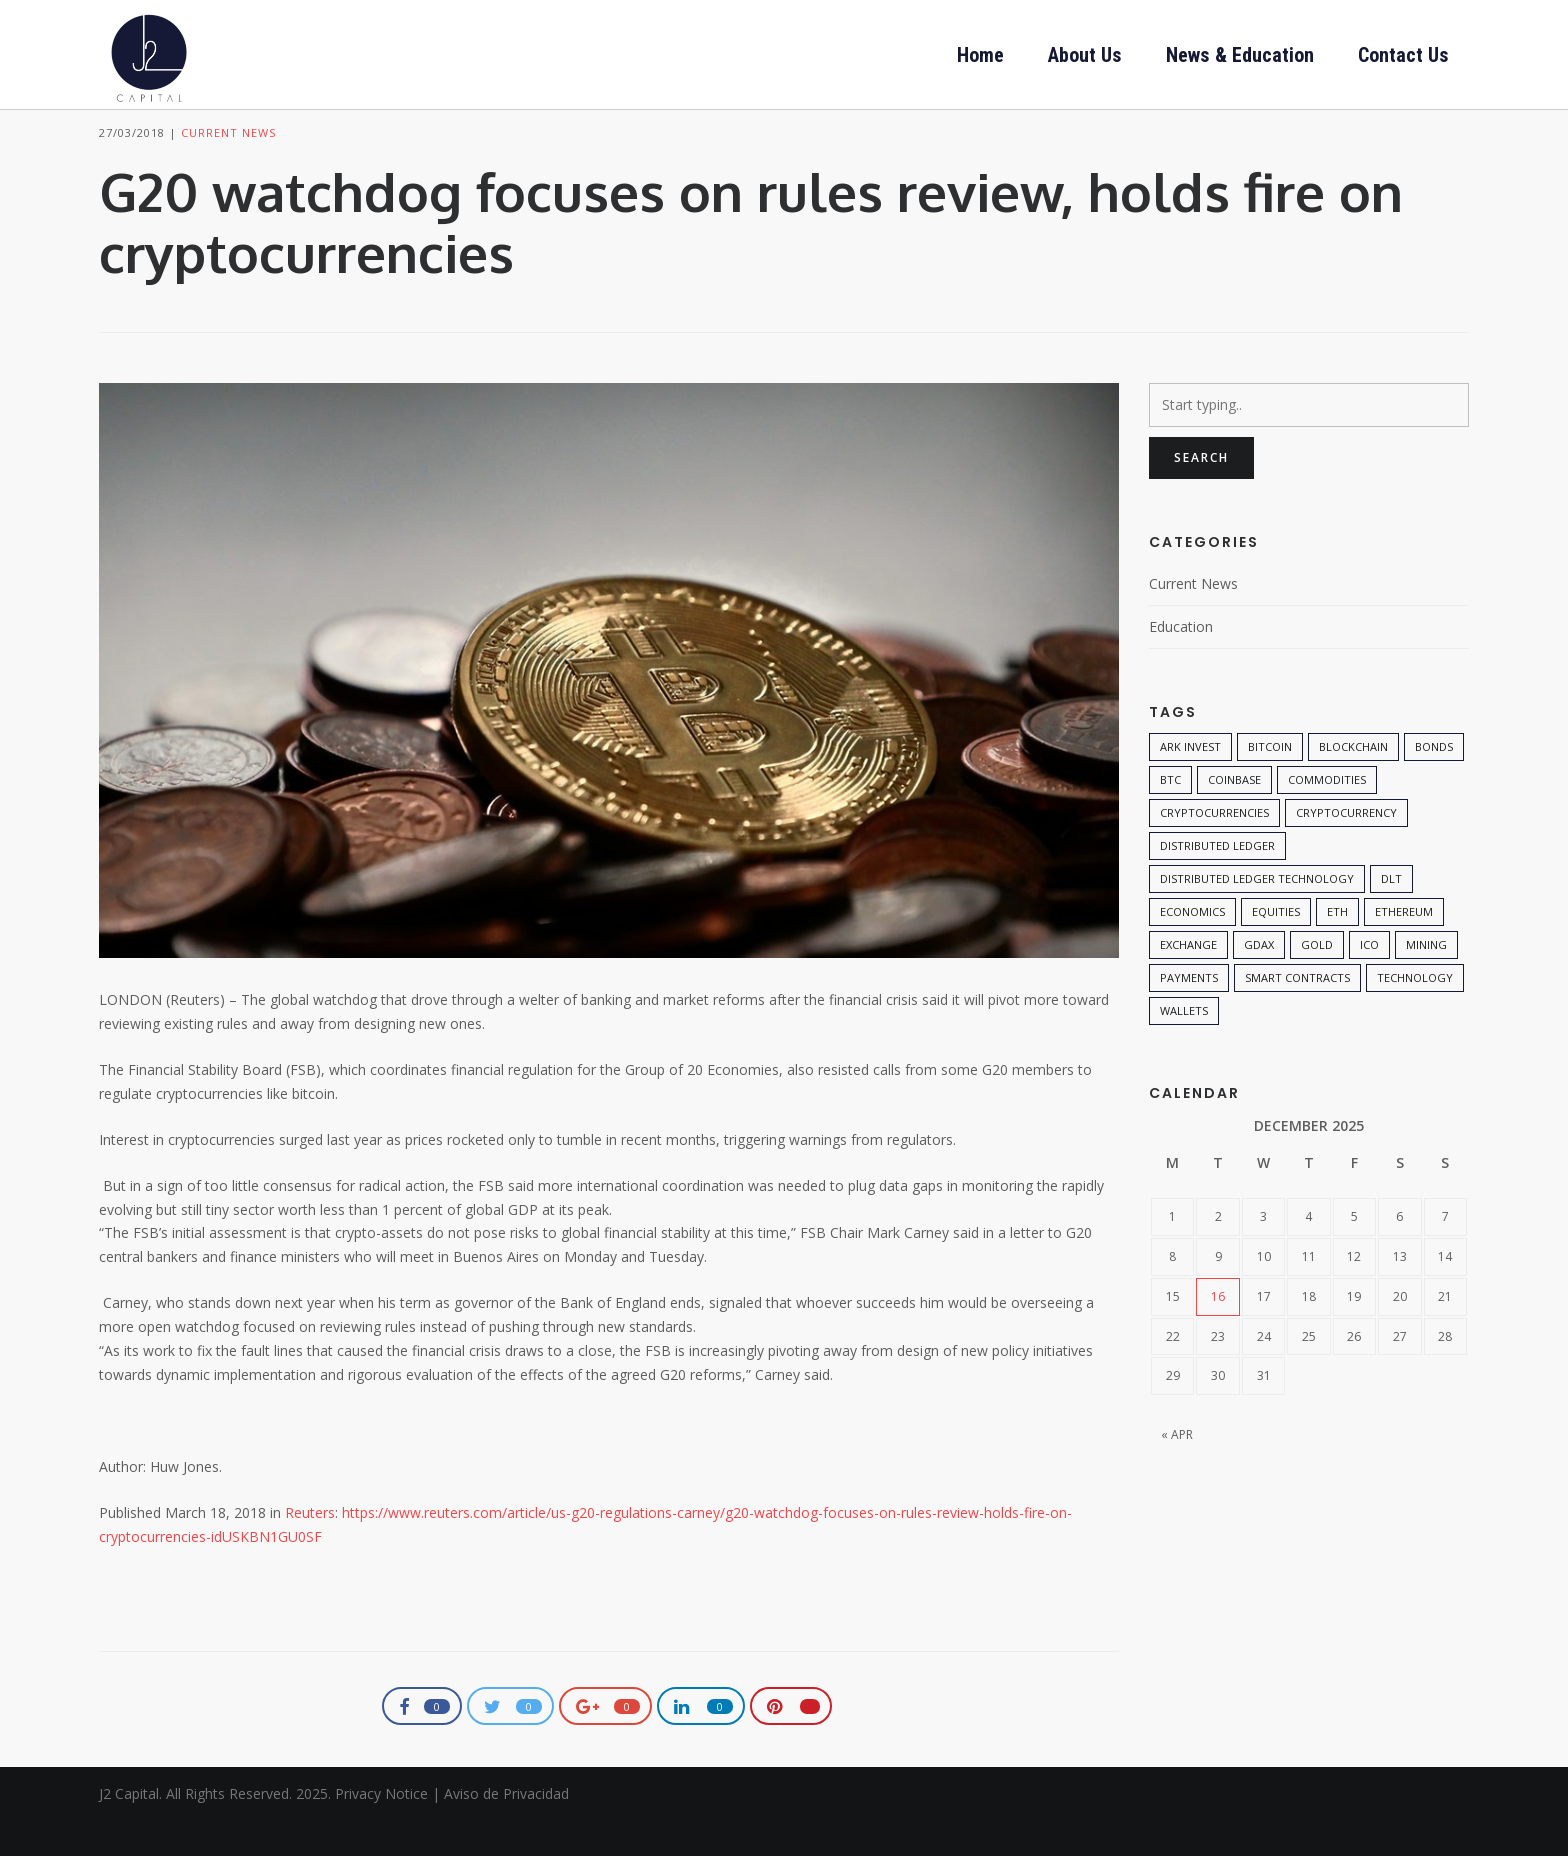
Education (1181, 660)
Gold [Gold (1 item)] (1317, 978)
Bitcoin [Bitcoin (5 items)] (1270, 780)
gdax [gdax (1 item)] (1259, 978)
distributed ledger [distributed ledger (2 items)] (1217, 879)
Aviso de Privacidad (506, 1828)
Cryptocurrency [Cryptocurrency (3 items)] (1346, 846)
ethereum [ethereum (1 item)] (1404, 945)
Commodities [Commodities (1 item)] (1327, 813)
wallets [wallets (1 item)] (1184, 1044)
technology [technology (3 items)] (1415, 1011)
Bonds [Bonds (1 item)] (1434, 780)
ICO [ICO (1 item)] (1369, 978)
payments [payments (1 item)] (1189, 1011)
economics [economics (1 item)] (1192, 945)
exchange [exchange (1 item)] (1188, 978)
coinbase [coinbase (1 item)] (1234, 813)
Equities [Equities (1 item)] (1276, 945)
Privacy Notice (381, 1828)
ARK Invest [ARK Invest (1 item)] (1190, 780)
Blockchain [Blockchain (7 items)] (1353, 780)
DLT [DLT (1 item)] (1391, 912)
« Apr (1177, 1469)
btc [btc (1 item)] (1170, 813)
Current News (228, 167)
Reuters (310, 1547)
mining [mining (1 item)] (1426, 978)
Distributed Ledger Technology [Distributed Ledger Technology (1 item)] (1257, 912)
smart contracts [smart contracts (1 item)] (1297, 1011)
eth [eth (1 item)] (1337, 945)
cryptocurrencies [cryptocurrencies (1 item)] (1214, 846)
